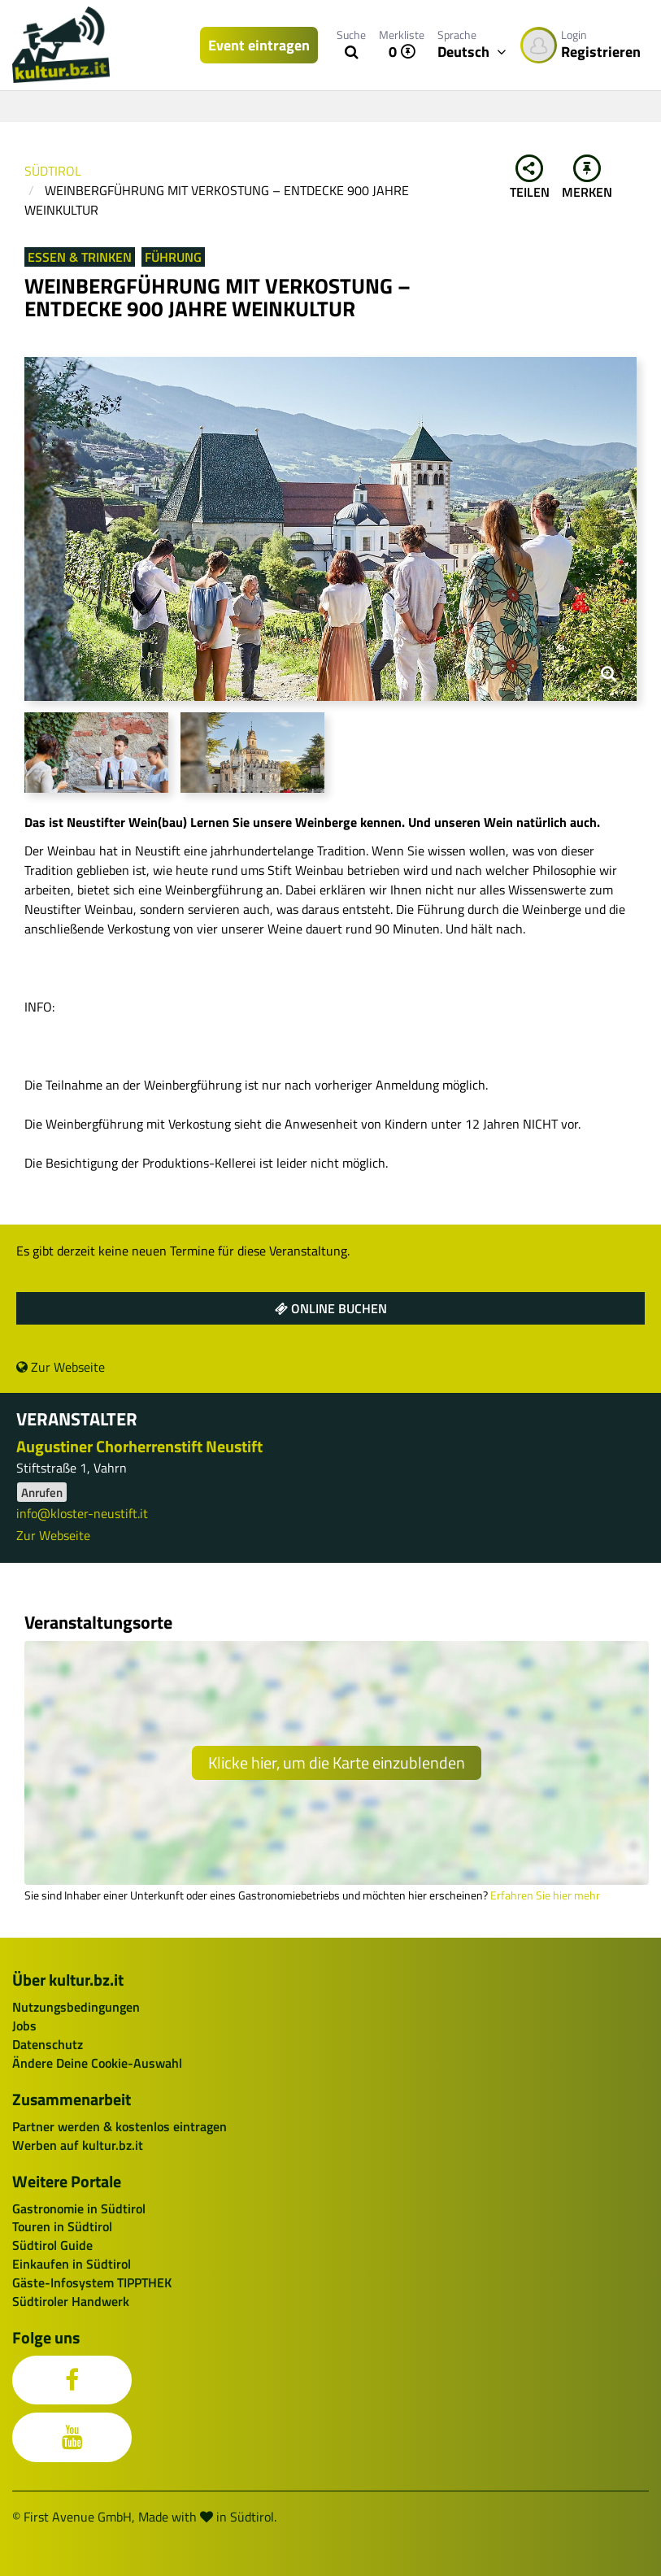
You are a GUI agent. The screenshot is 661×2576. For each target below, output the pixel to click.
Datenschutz (47, 2044)
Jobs (24, 2025)
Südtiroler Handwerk (70, 2301)
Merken (587, 178)
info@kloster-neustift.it (82, 1513)
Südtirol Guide (52, 2245)
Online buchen (331, 1308)
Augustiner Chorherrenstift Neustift (139, 1446)
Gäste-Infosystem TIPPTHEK (92, 2282)
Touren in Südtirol (62, 2226)
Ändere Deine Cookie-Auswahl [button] (97, 2063)
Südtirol (52, 171)
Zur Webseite (60, 1367)
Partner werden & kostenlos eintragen (119, 2126)
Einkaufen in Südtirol (71, 2264)
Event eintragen (259, 45)
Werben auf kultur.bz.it (77, 2145)
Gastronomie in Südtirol (79, 2208)
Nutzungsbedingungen (76, 2007)
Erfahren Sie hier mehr (545, 1895)
